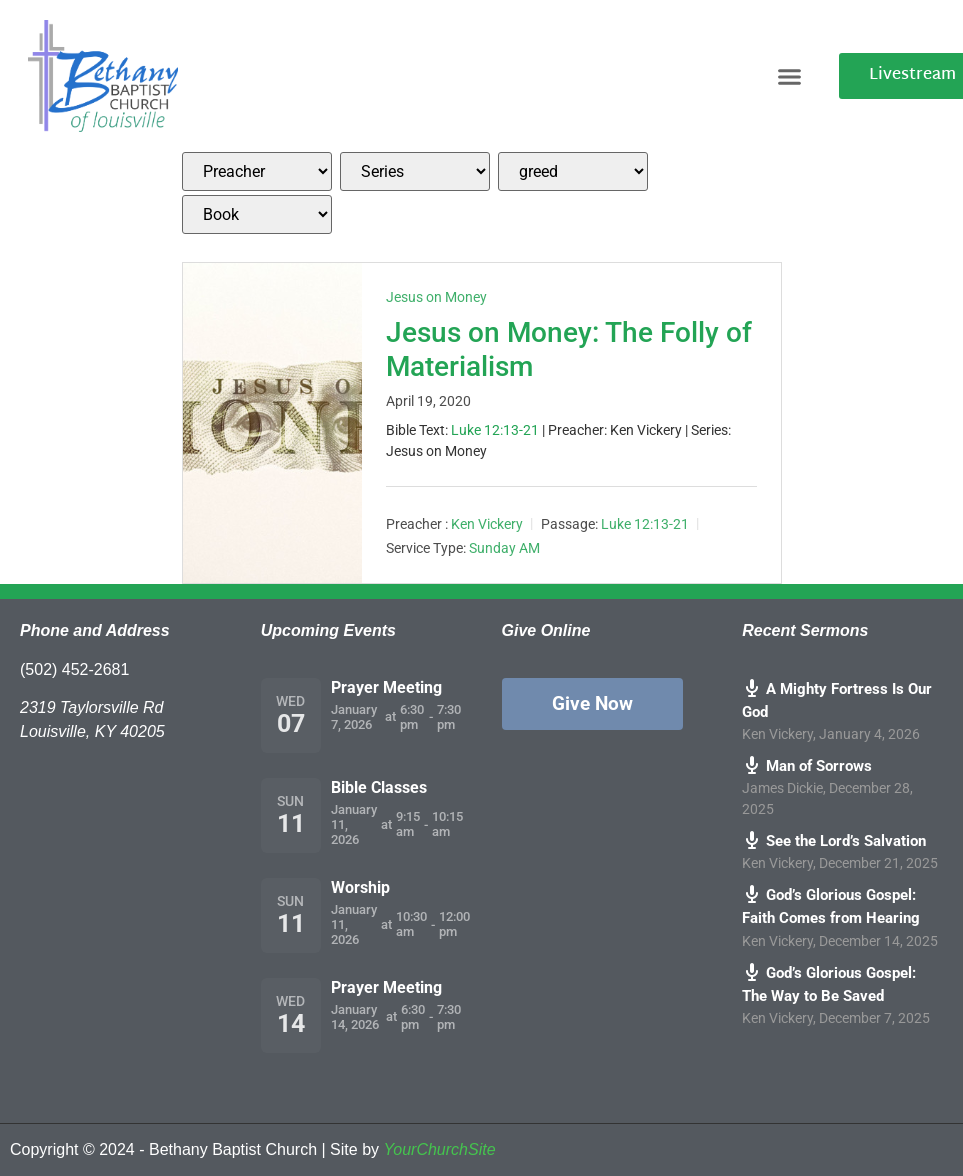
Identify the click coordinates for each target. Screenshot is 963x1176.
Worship (360, 887)
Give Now (592, 703)
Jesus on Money (436, 297)
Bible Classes (379, 787)
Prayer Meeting (386, 687)
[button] (790, 76)
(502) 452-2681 (74, 669)
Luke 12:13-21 (495, 430)
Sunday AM (504, 548)
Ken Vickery (487, 524)
